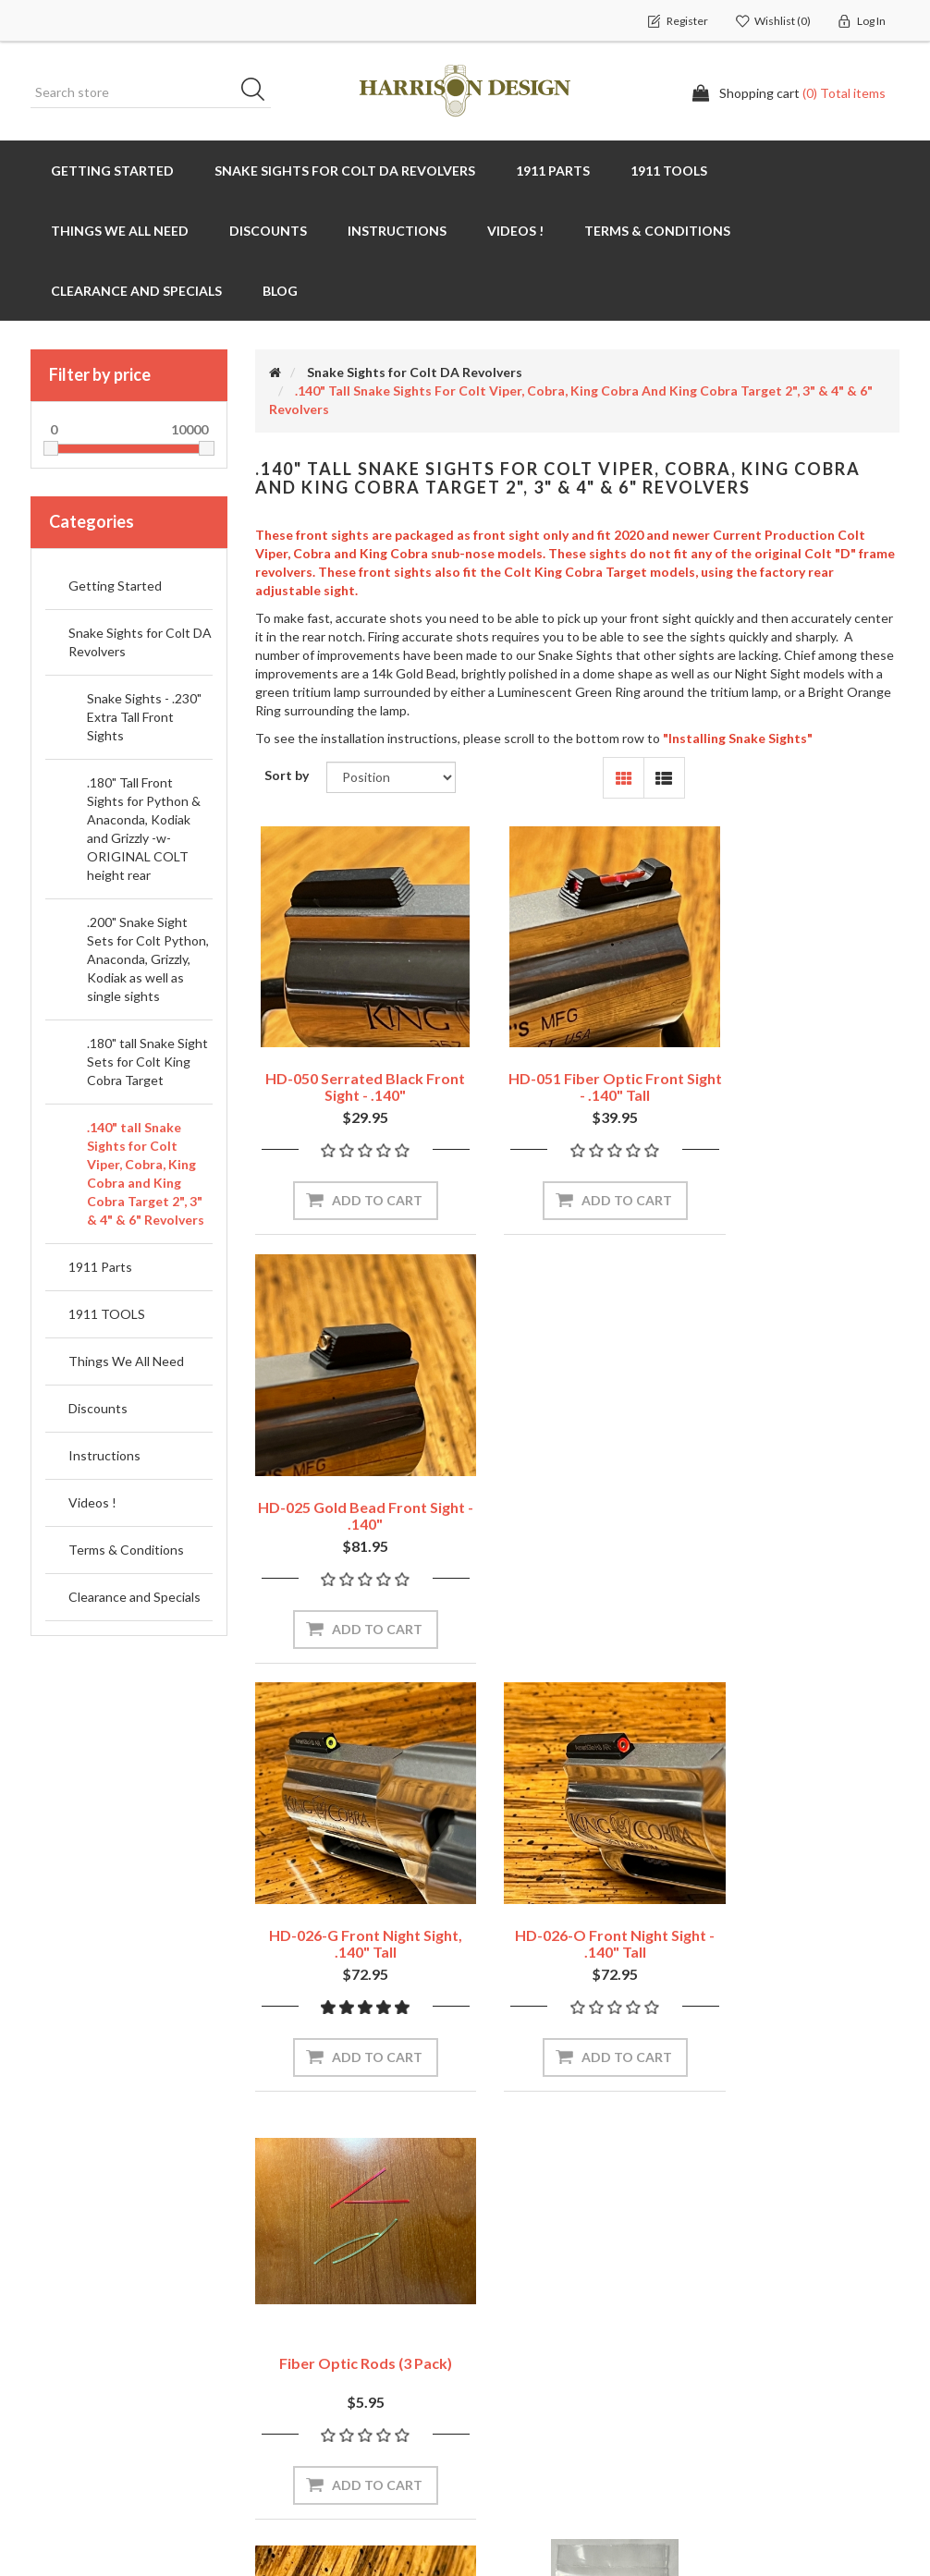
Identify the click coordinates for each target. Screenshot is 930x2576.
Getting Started (112, 170)
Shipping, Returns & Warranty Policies (572, 2294)
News (279, 2284)
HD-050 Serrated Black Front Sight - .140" (353, 1061)
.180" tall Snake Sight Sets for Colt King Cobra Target (147, 1061)
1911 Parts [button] (553, 170)
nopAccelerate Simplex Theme (810, 2501)
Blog (280, 291)
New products (753, 2396)
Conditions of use (540, 2377)
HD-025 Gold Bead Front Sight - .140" (801, 1061)
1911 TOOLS (106, 1314)
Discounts (268, 230)
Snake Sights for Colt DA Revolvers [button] (344, 170)
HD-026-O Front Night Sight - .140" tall (577, 1464)
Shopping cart (79, 2321)
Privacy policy (525, 2340)
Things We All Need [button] (120, 230)
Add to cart (364, 1175)
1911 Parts (100, 1267)
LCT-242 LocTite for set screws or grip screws (577, 1867)
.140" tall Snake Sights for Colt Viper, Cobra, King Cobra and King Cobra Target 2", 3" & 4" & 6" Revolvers (145, 1173)
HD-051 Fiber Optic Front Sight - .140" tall (577, 1061)
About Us (514, 2414)
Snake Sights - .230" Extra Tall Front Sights (144, 716)
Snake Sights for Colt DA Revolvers (140, 642)
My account (73, 2284)
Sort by (286, 775)
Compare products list (778, 2359)
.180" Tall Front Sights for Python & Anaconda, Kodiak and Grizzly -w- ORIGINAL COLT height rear (144, 829)
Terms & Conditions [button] (657, 230)
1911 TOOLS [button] (668, 170)
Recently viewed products (789, 2322)
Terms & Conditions (126, 1549)
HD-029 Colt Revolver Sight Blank (353, 1867)
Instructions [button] (397, 230)
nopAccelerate (856, 2527)
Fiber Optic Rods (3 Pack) (801, 1456)
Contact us (296, 2358)
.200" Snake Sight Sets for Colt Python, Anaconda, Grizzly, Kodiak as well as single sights (148, 959)
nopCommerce (145, 2501)
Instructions (104, 1455)
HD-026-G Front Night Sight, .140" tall (352, 1464)
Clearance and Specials (136, 291)
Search (258, 92)
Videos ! (515, 230)
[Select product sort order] (391, 777)
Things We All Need (126, 1361)
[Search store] (151, 92)
